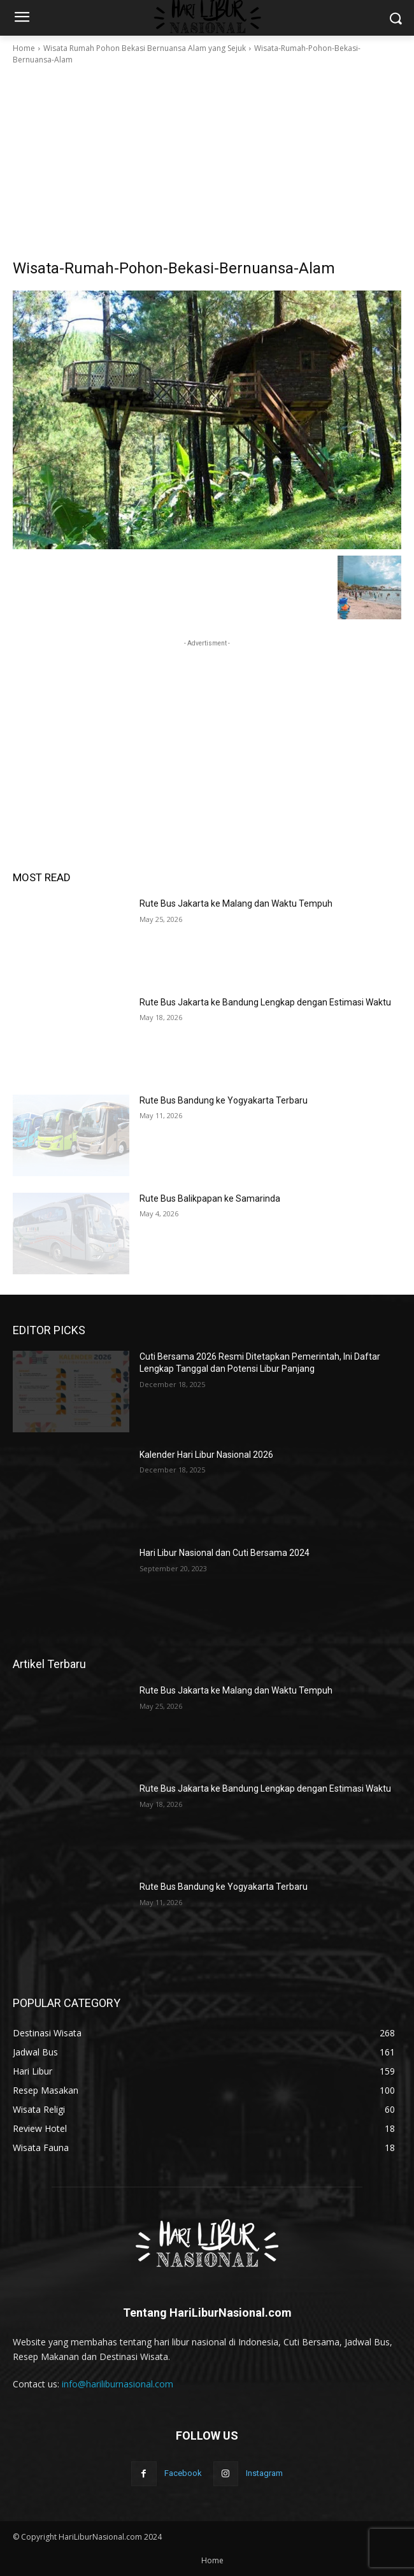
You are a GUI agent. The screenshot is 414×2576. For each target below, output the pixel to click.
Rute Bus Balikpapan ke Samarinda (209, 1198)
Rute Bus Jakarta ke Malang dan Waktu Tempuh (235, 903)
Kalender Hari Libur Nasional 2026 (206, 1455)
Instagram (264, 2473)
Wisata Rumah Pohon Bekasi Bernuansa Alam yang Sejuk (144, 48)
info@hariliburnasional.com (117, 2384)
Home (24, 48)
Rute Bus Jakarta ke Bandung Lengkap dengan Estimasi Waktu (265, 1002)
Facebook (183, 2473)
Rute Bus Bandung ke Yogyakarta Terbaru (223, 1100)
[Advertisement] (207, 162)
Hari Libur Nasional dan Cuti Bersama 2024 (224, 1553)
